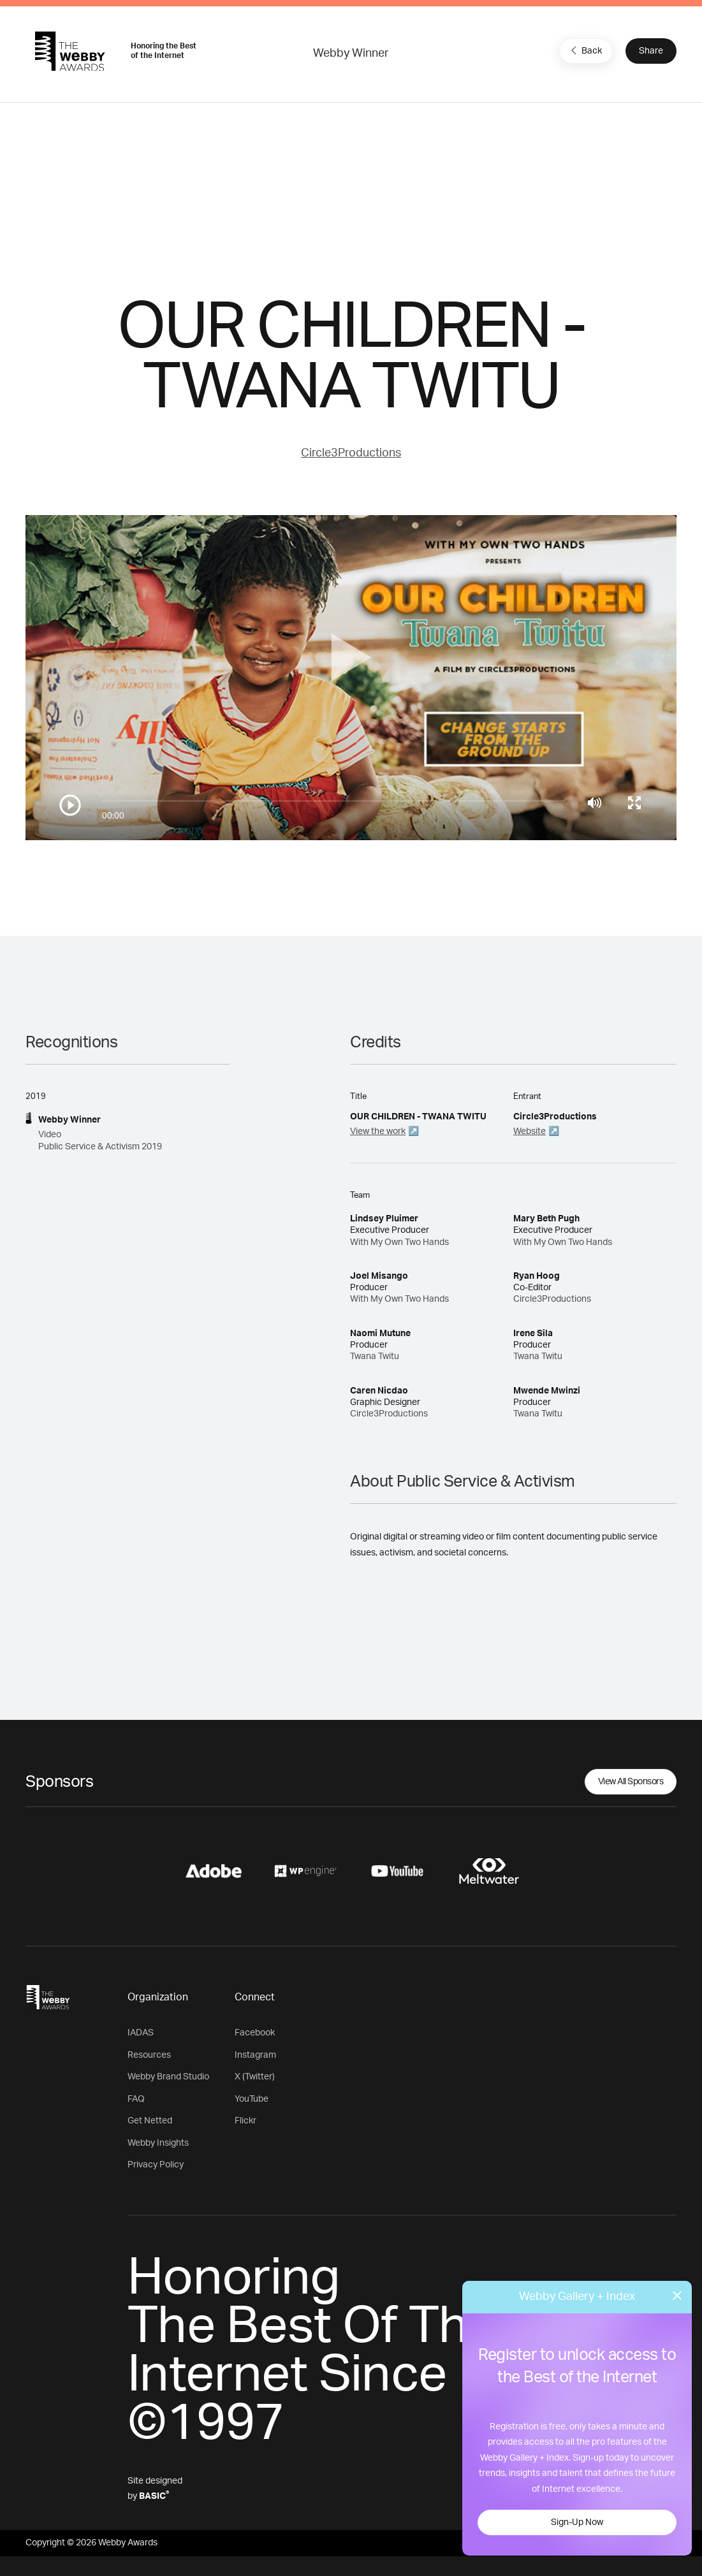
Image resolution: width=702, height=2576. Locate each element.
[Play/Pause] (70, 805)
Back (584, 50)
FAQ (136, 2099)
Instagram (255, 2055)
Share (651, 51)
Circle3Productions (351, 453)
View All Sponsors (631, 1781)
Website (529, 1131)
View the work (378, 1131)
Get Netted (150, 2120)
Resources (149, 2055)
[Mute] (594, 802)
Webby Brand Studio (168, 2076)
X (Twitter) (255, 2076)
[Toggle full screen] (634, 802)
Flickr (245, 2120)
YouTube (251, 2099)
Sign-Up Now (577, 2522)
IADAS (141, 2032)
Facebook (255, 2032)
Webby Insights (158, 2143)
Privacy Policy (156, 2164)
